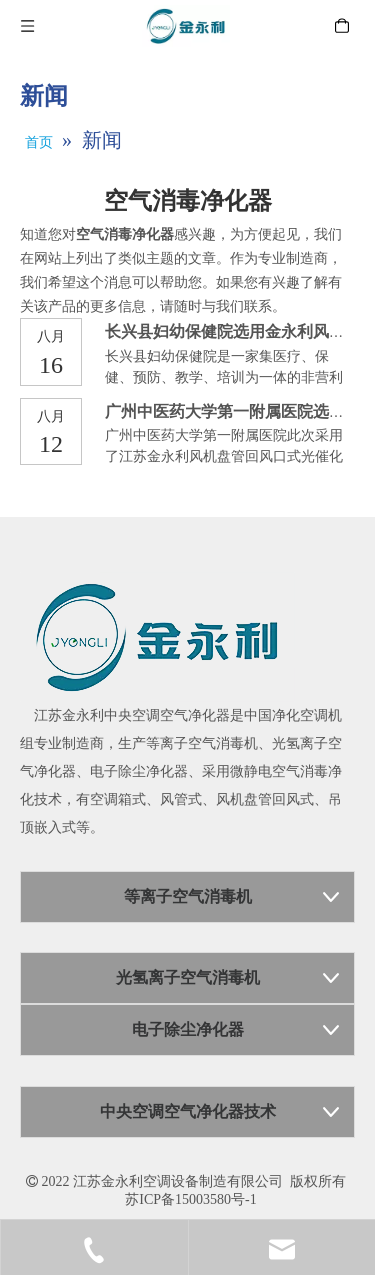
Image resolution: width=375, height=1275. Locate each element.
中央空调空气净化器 (167, 715)
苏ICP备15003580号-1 (190, 1199)
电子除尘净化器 (139, 771)
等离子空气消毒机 (202, 743)
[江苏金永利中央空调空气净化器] (157, 637)
